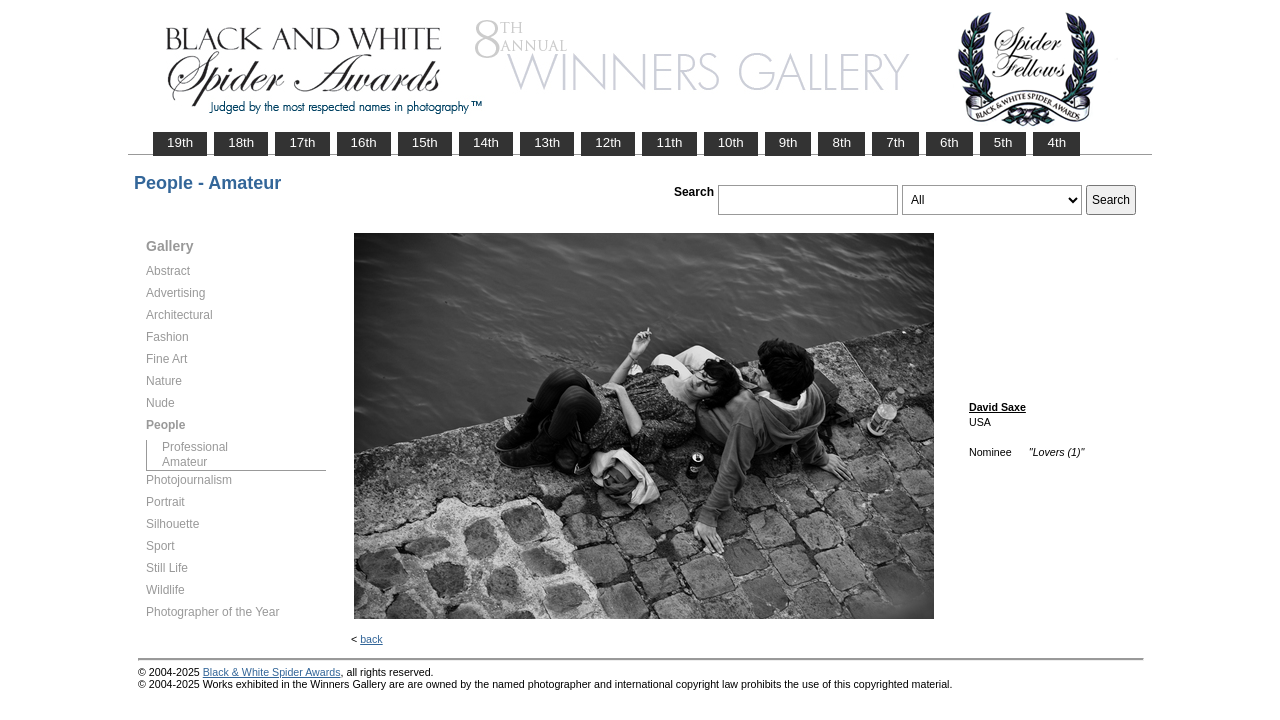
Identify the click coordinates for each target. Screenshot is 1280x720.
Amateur (184, 462)
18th (241, 142)
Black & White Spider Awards (272, 672)
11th (669, 142)
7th (895, 142)
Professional (195, 447)
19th (180, 142)
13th (547, 142)
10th (731, 142)
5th (1003, 142)
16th (364, 142)
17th (302, 142)
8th (841, 142)
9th (788, 142)
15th (425, 142)
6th (949, 142)
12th (608, 142)
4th (1056, 142)
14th (486, 142)
